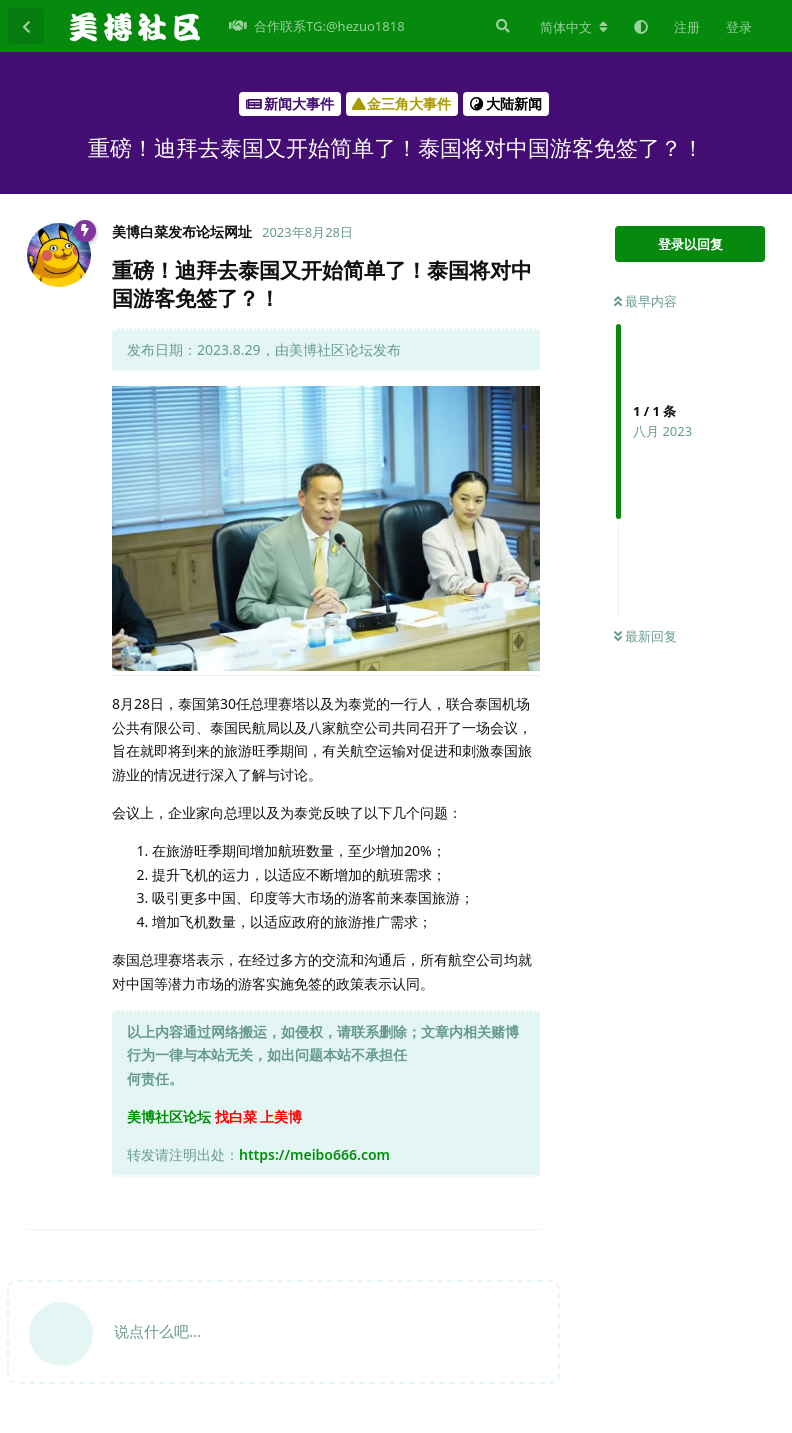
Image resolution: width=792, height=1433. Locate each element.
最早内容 (645, 301)
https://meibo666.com (314, 1154)
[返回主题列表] (26, 26)
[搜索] (501, 26)
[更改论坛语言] (574, 27)
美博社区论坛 (169, 1116)
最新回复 (645, 636)
